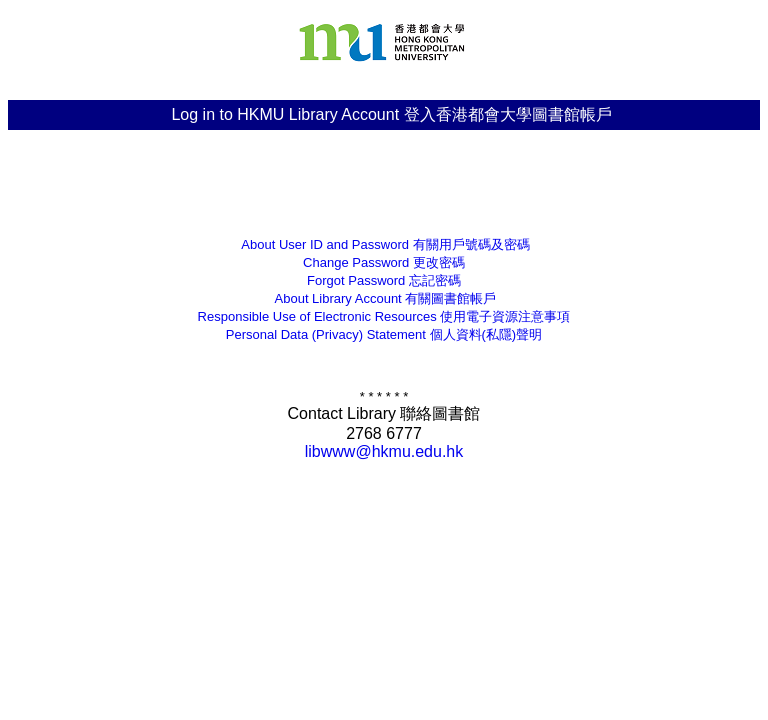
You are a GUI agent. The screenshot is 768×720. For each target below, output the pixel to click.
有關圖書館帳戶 (384, 298)
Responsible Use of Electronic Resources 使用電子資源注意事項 (384, 316)
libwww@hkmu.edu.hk (384, 451)
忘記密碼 (384, 280)
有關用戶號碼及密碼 (383, 244)
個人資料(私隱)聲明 (384, 334)
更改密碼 (384, 262)
